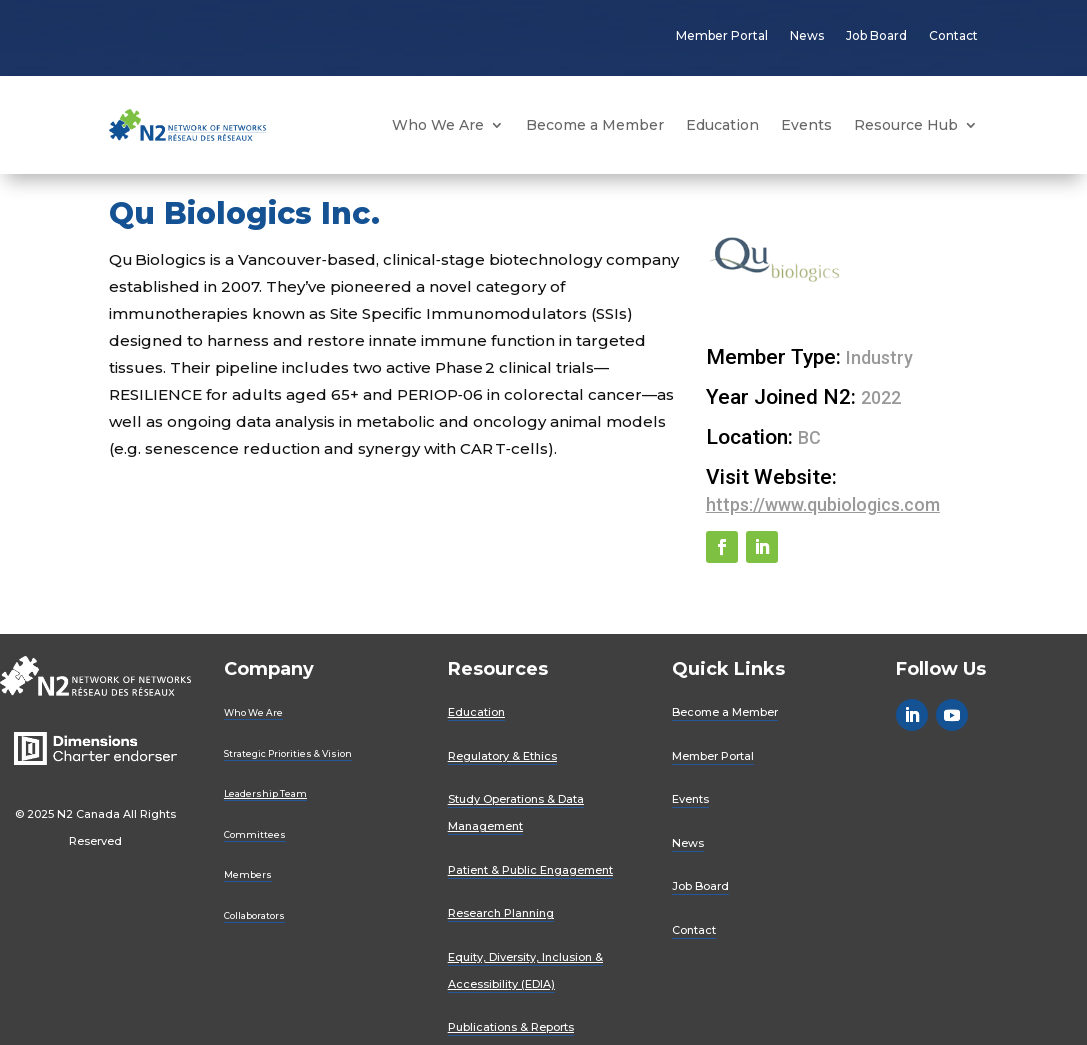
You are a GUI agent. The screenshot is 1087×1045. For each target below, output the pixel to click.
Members (248, 874)
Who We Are (438, 125)
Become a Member (595, 125)
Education (722, 125)
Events (806, 125)
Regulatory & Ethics (502, 756)
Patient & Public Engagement (530, 870)
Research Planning (501, 913)
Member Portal (722, 35)
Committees (255, 834)
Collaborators (254, 915)
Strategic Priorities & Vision (288, 753)
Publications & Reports (511, 1027)
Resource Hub (906, 125)
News (807, 35)
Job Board (876, 35)
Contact (953, 35)
